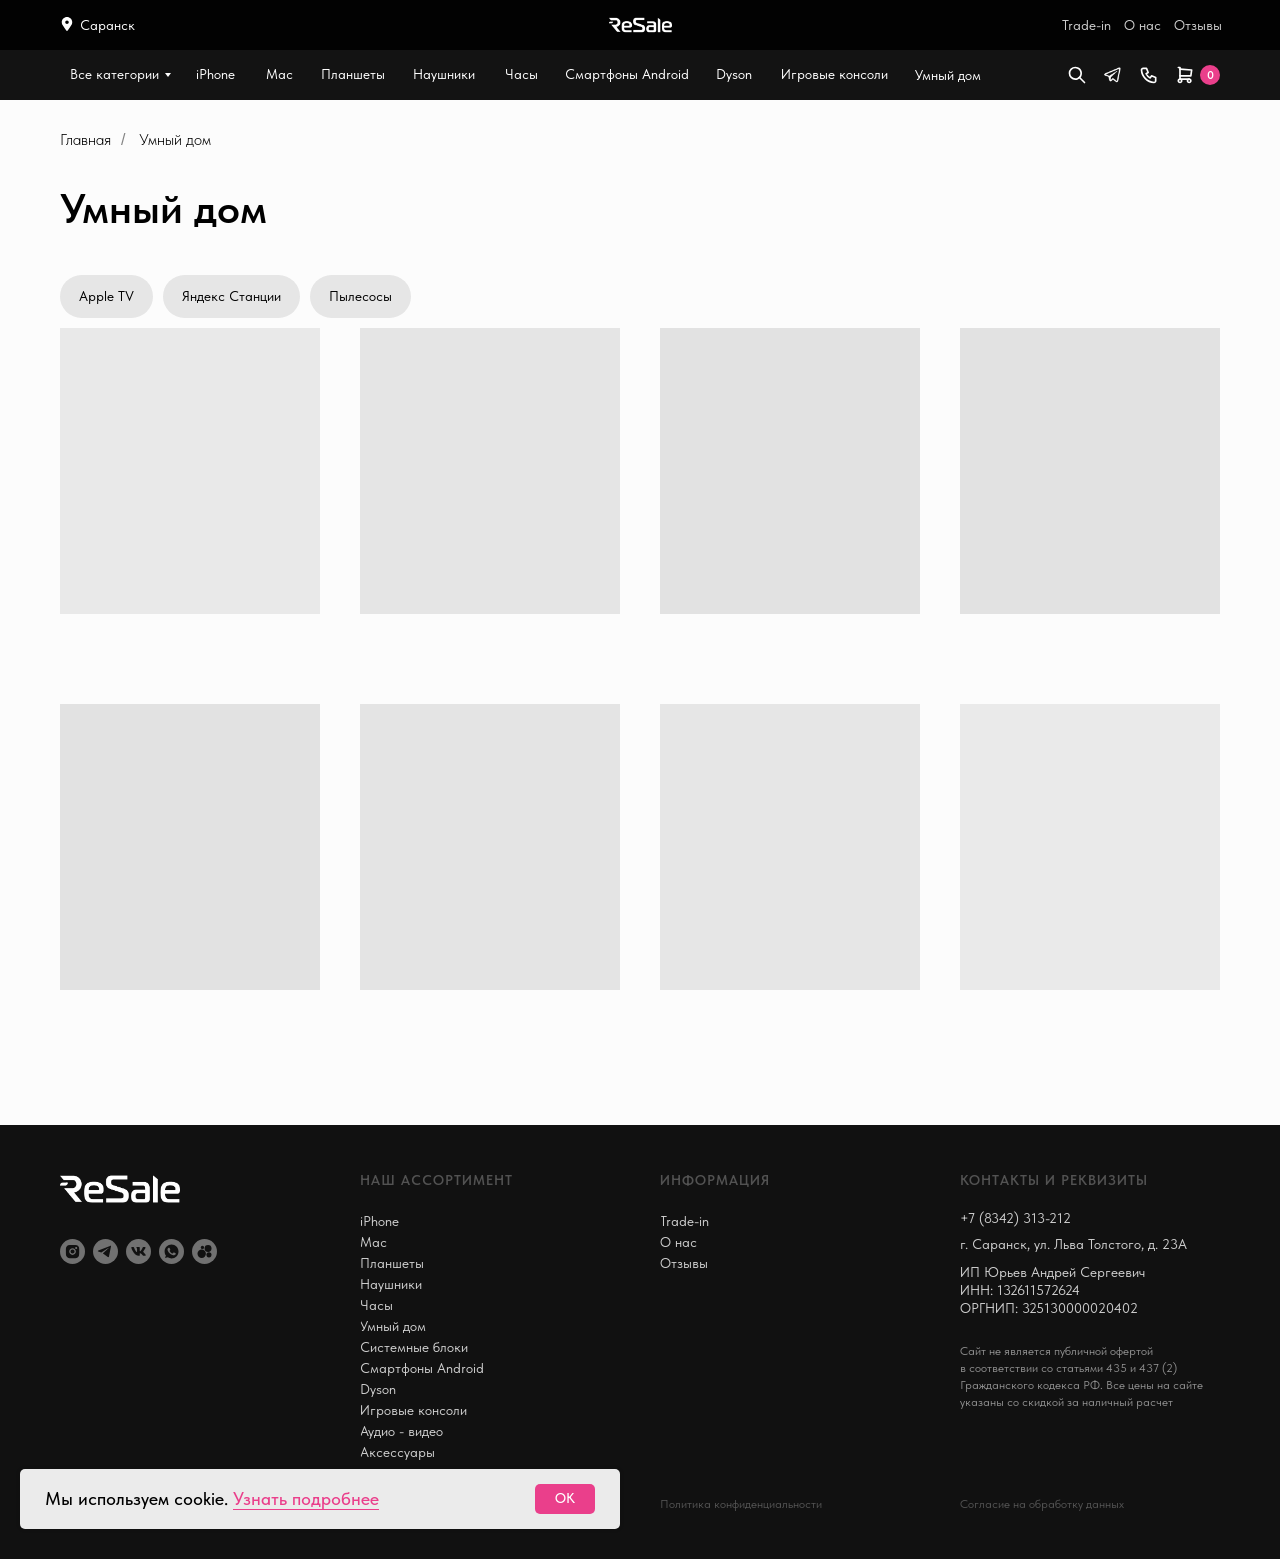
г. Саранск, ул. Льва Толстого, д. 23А (1073, 1244)
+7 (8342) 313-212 (1015, 1218)
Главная (85, 139)
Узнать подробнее (306, 1498)
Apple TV (106, 296)
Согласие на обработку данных (1042, 1504)
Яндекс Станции (231, 296)
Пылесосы (360, 296)
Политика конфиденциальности (741, 1504)
